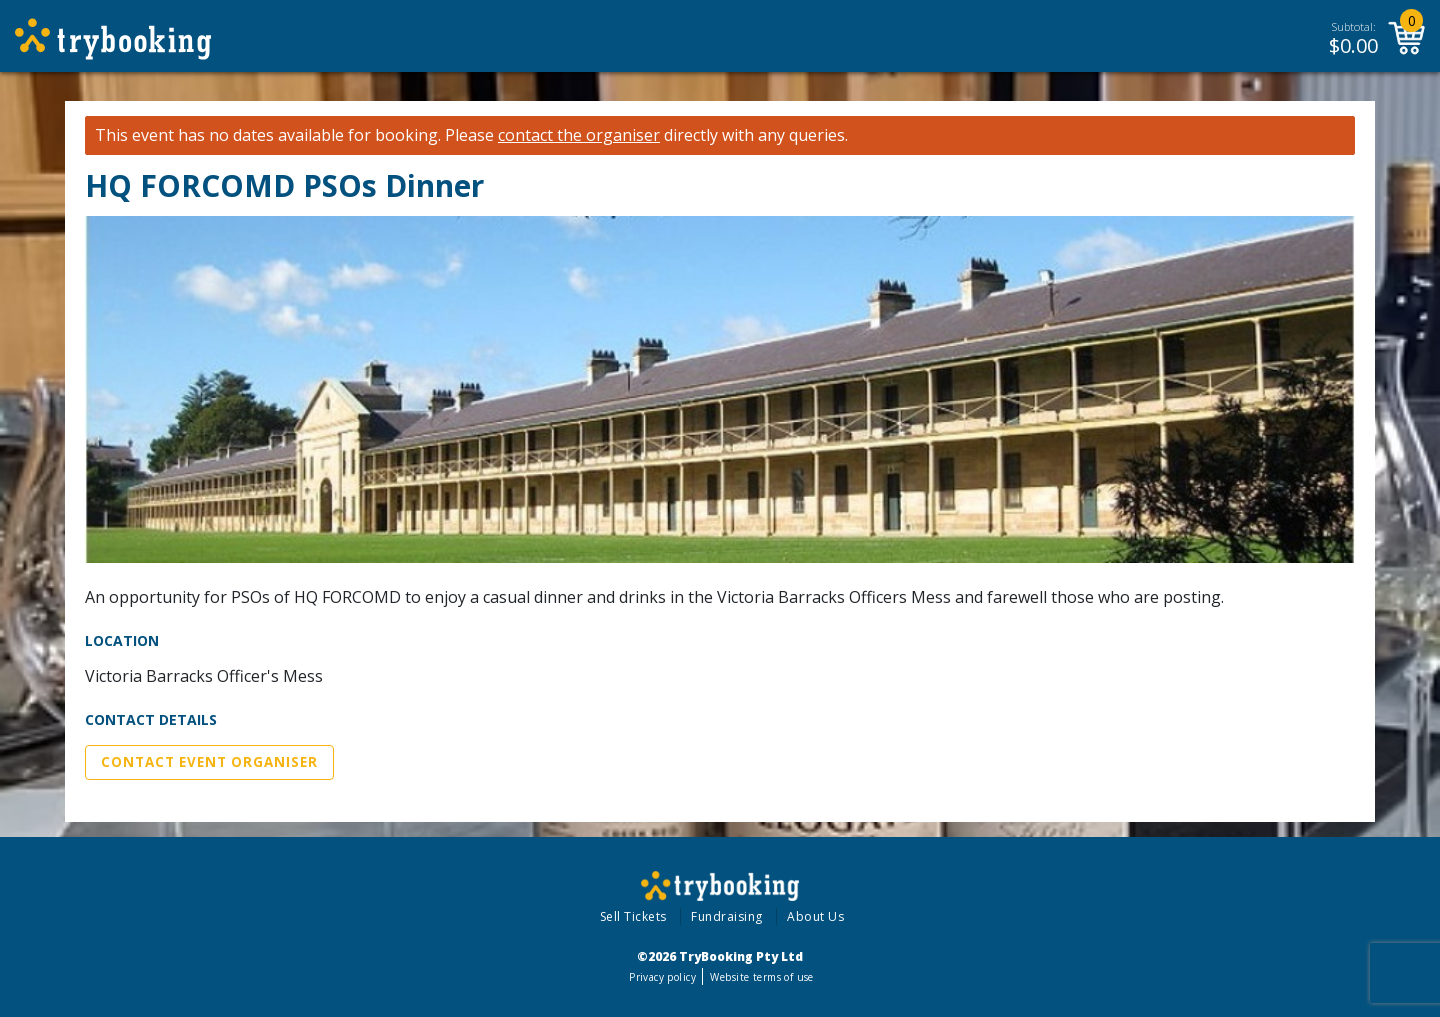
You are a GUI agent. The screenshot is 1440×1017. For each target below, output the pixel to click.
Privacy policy (662, 977)
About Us (815, 916)
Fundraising (727, 916)
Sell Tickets (633, 916)
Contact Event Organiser (209, 762)
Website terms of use (761, 977)
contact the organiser (579, 135)
